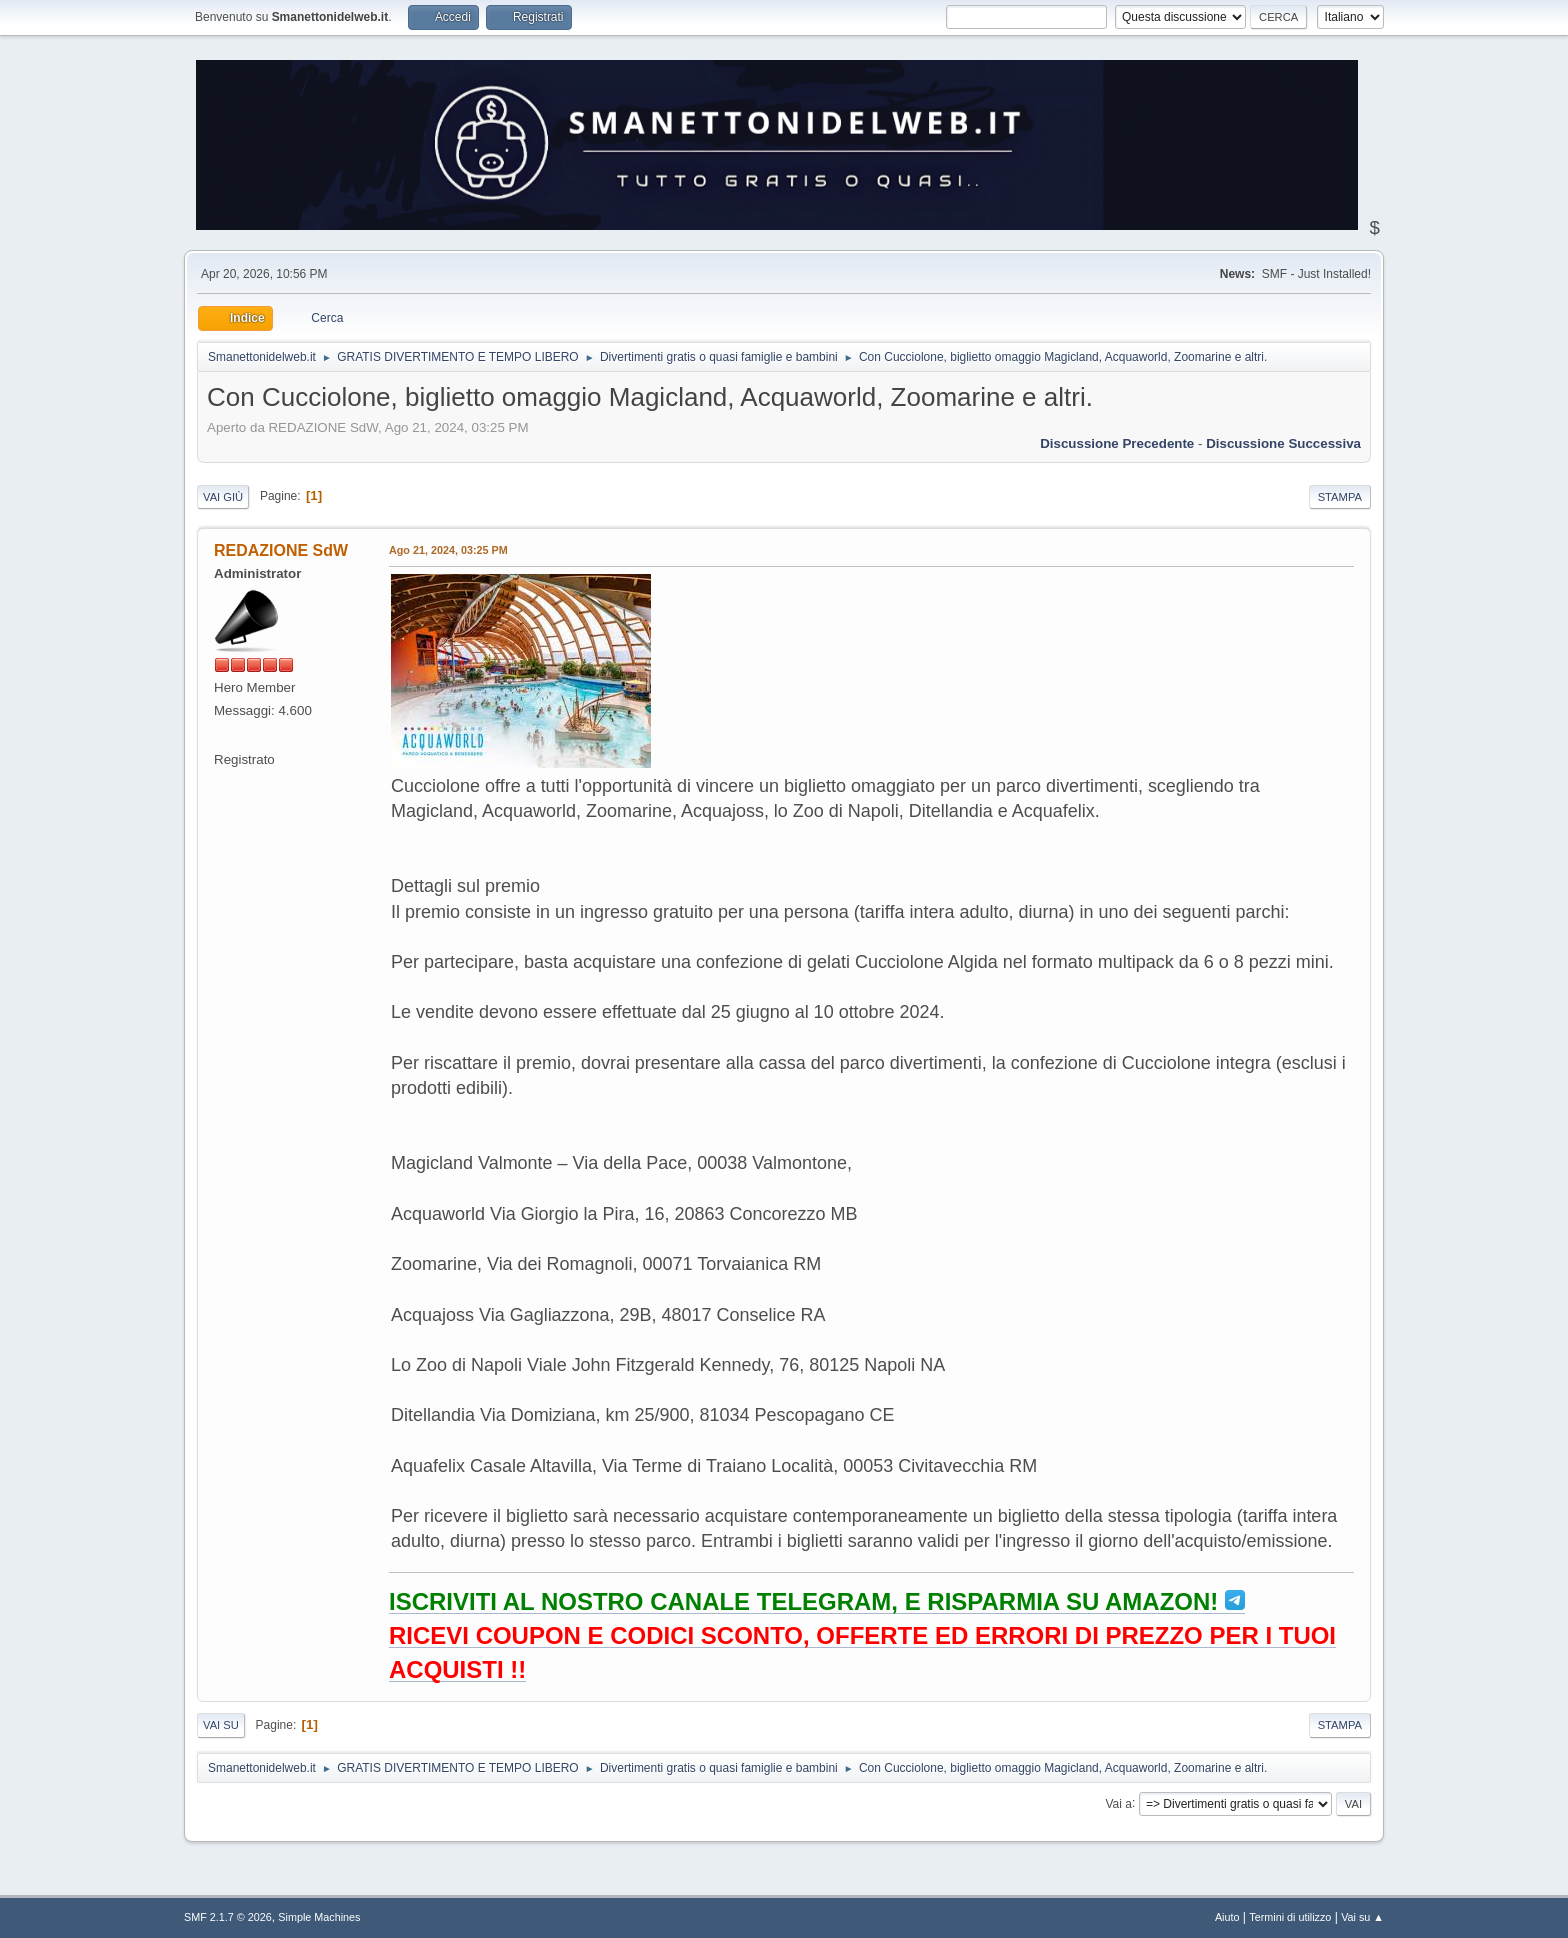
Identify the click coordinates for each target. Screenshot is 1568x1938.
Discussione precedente (1117, 443)
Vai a (1118, 1803)
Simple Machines (319, 1917)
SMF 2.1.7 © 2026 (228, 1917)
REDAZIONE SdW (281, 550)
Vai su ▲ (1362, 1917)
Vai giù (223, 497)
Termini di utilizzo (1290, 1917)
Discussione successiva (1283, 443)
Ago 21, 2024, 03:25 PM (448, 550)
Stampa (1340, 497)
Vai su (221, 1725)
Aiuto (1227, 1917)
